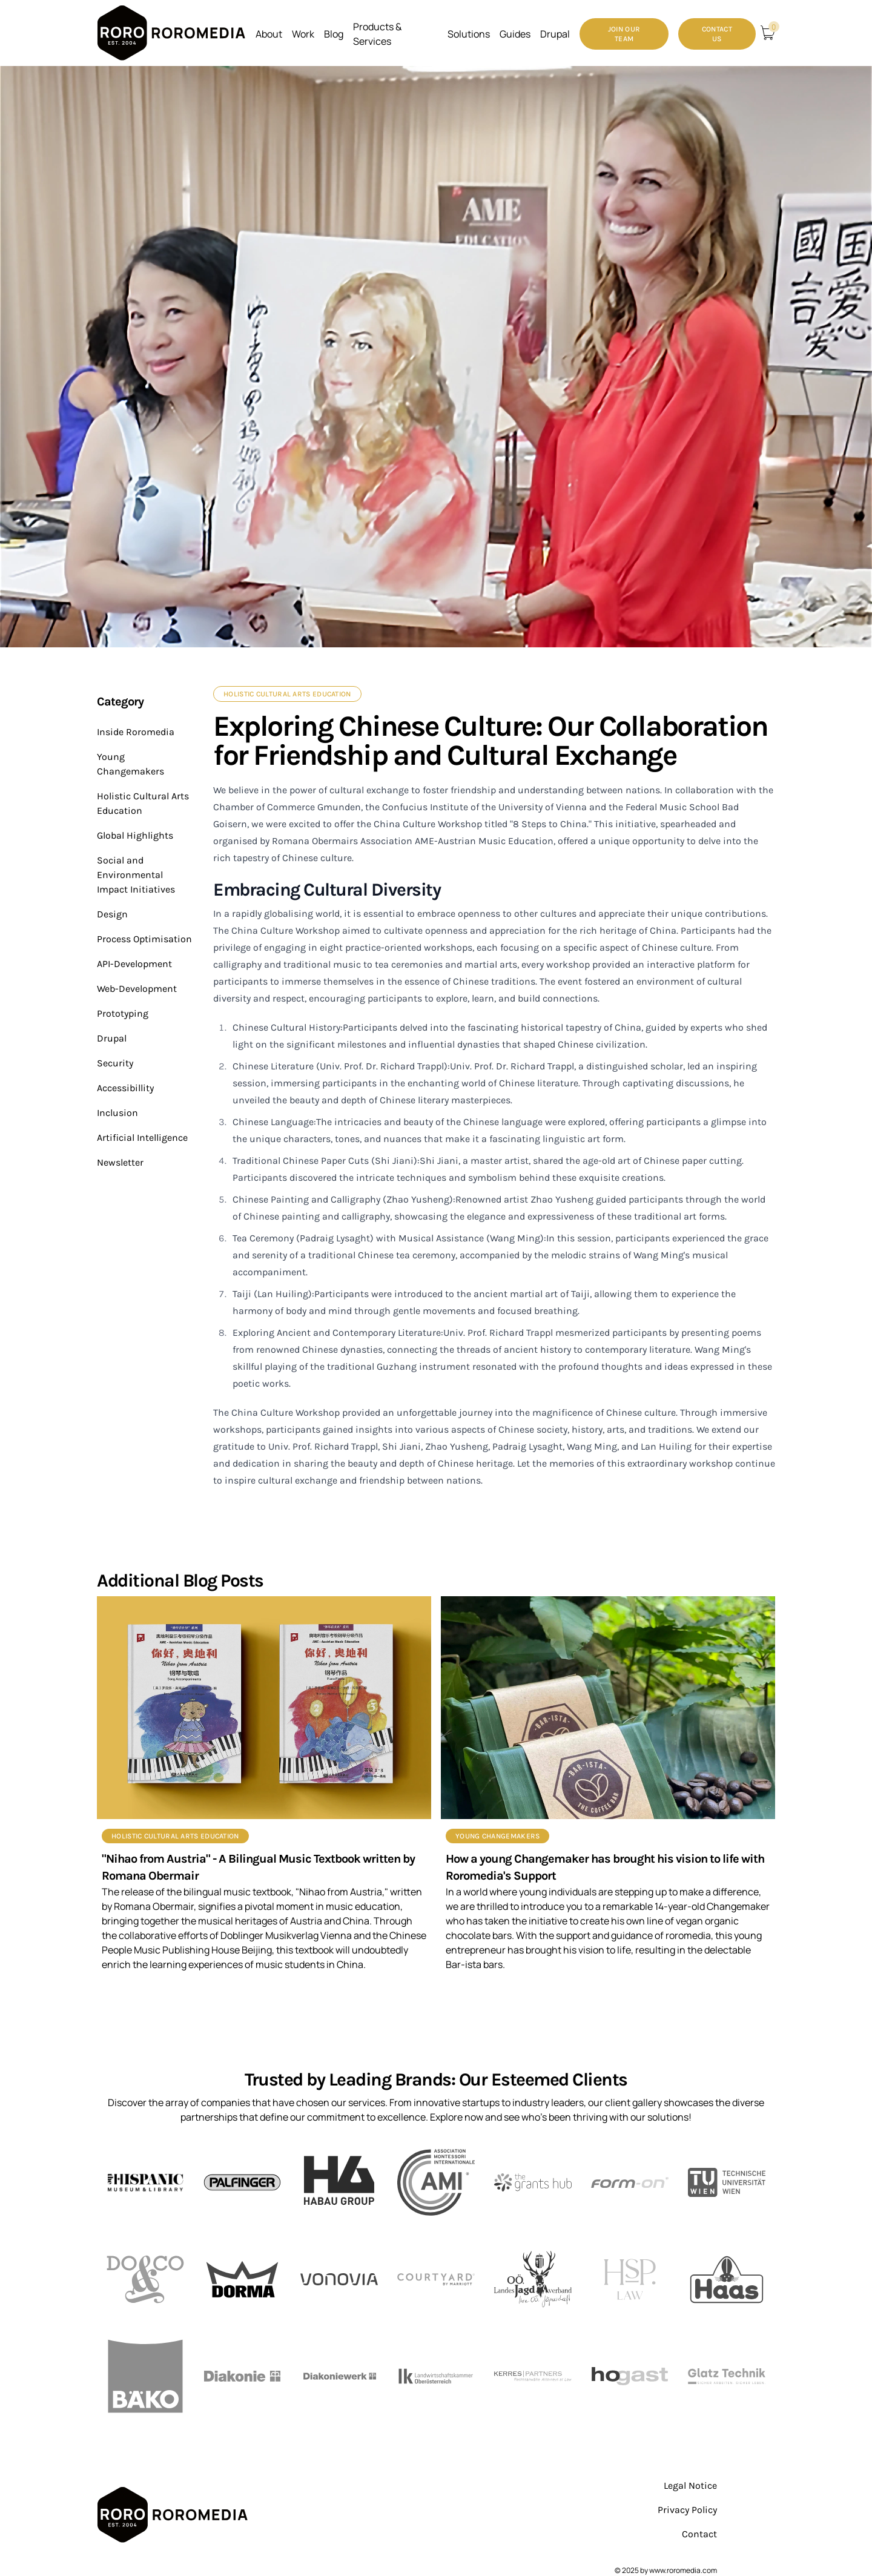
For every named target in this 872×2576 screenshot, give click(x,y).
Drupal (112, 1038)
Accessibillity (125, 1088)
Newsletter (120, 1162)
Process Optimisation (144, 939)
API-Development (134, 963)
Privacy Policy (687, 2509)
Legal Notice (690, 2485)
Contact (699, 2534)
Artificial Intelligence (142, 1137)
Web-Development (137, 988)
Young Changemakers (497, 1836)
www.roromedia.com (683, 2570)
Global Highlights (135, 835)
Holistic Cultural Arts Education (287, 694)
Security (115, 1063)
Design (112, 914)
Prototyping (122, 1013)
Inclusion (117, 1112)
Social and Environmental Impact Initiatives (136, 874)
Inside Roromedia (135, 732)
